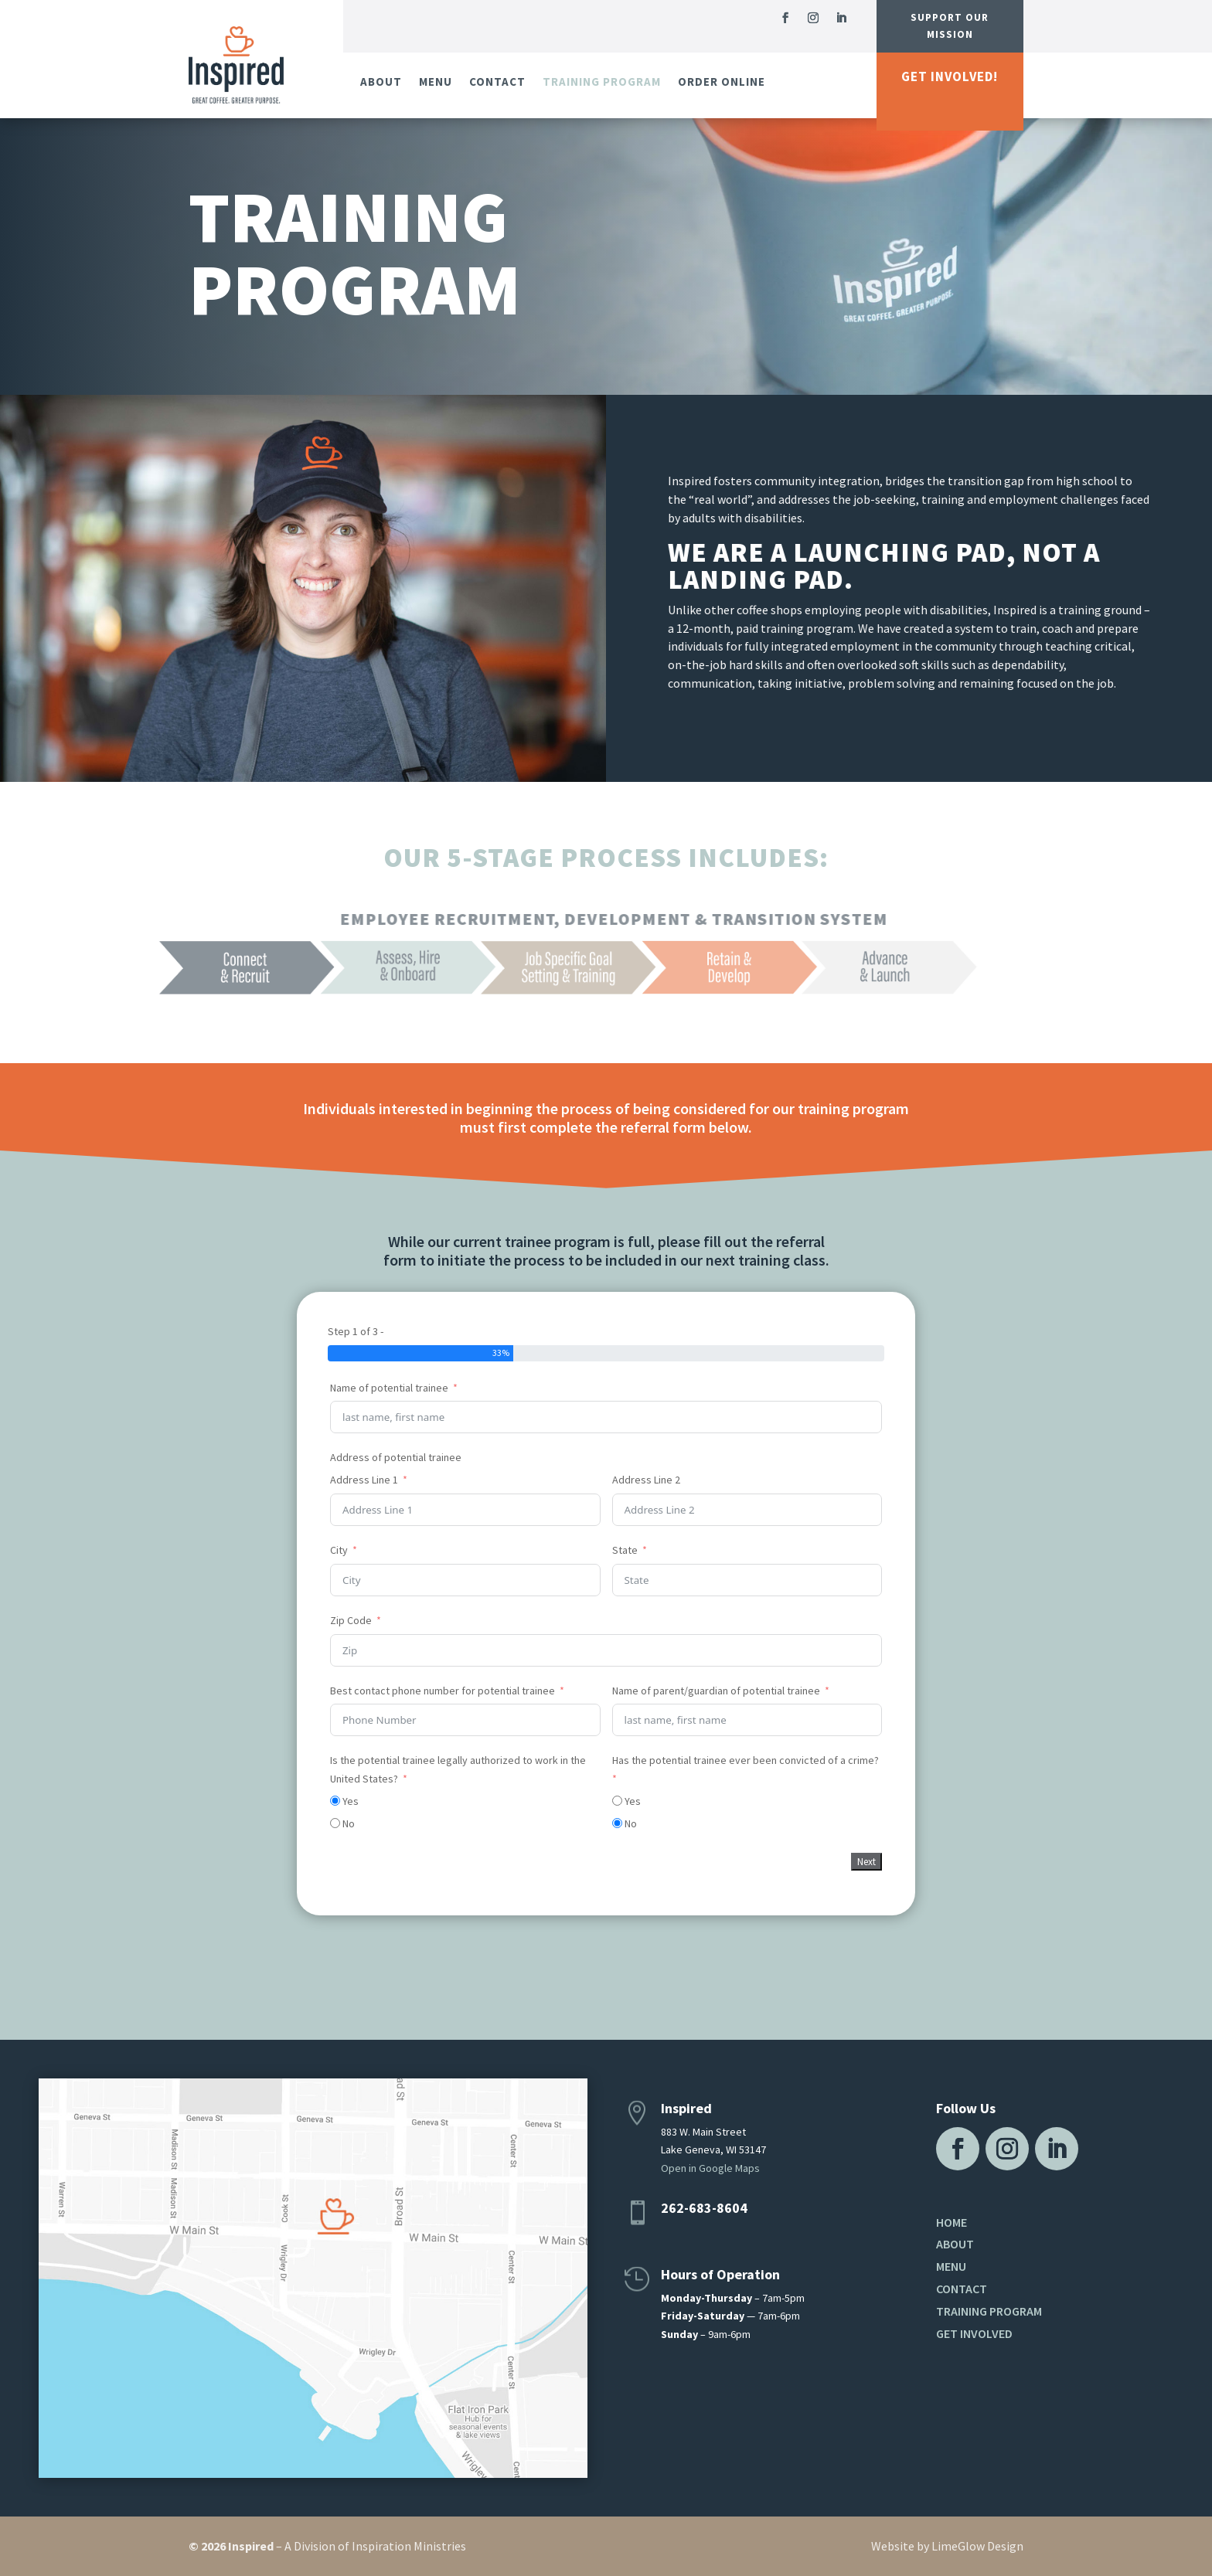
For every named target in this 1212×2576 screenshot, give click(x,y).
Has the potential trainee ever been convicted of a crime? (745, 1760)
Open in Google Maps (710, 2168)
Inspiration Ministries (409, 2546)
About (381, 81)
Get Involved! (949, 76)
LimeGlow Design (977, 2546)
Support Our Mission (950, 26)
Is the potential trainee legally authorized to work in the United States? (458, 1769)
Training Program (602, 81)
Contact (497, 81)
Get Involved (974, 2333)
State (625, 1550)
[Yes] (335, 1801)
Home (951, 2222)
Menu (435, 81)
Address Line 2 (646, 1480)
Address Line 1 (364, 1480)
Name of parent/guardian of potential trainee (716, 1691)
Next (866, 1861)
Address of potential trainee (395, 1457)
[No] (335, 1823)
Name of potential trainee (389, 1388)
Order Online (721, 81)
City (339, 1550)
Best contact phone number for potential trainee (442, 1691)
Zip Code (351, 1620)
